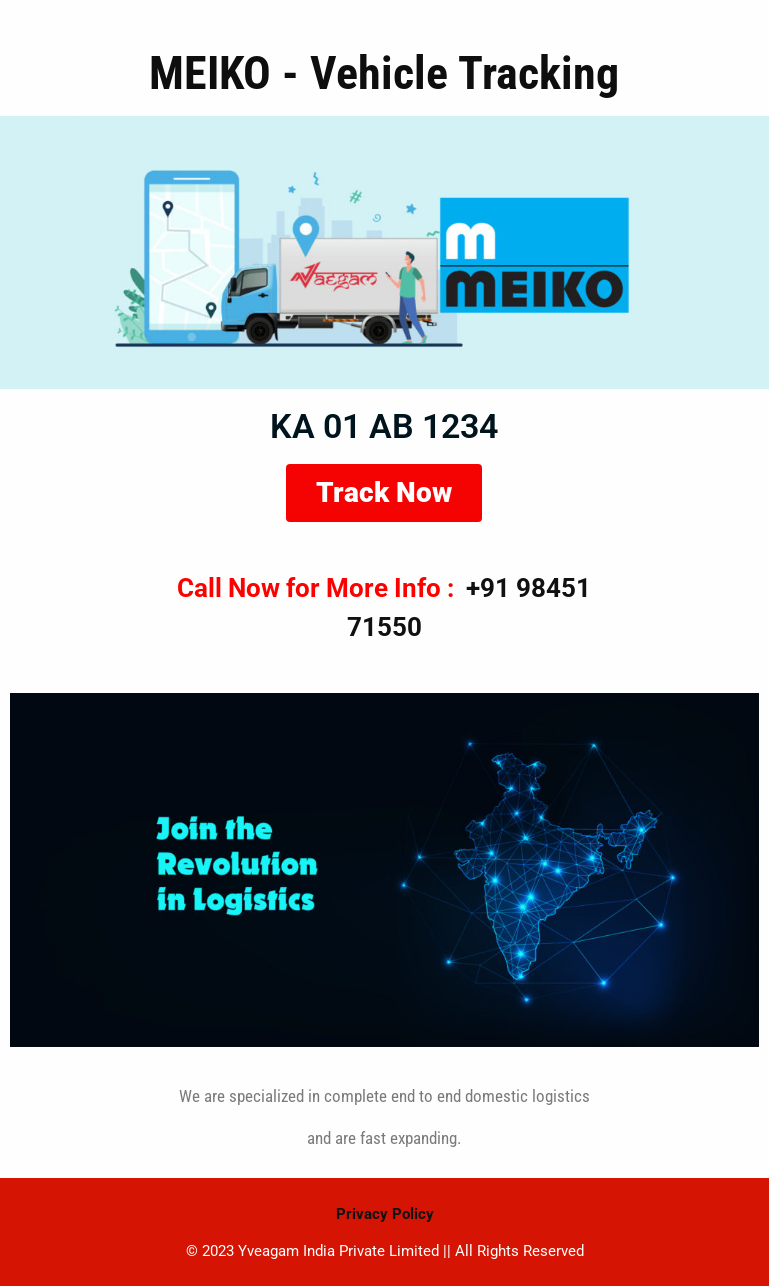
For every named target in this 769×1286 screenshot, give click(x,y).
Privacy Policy (385, 1214)
